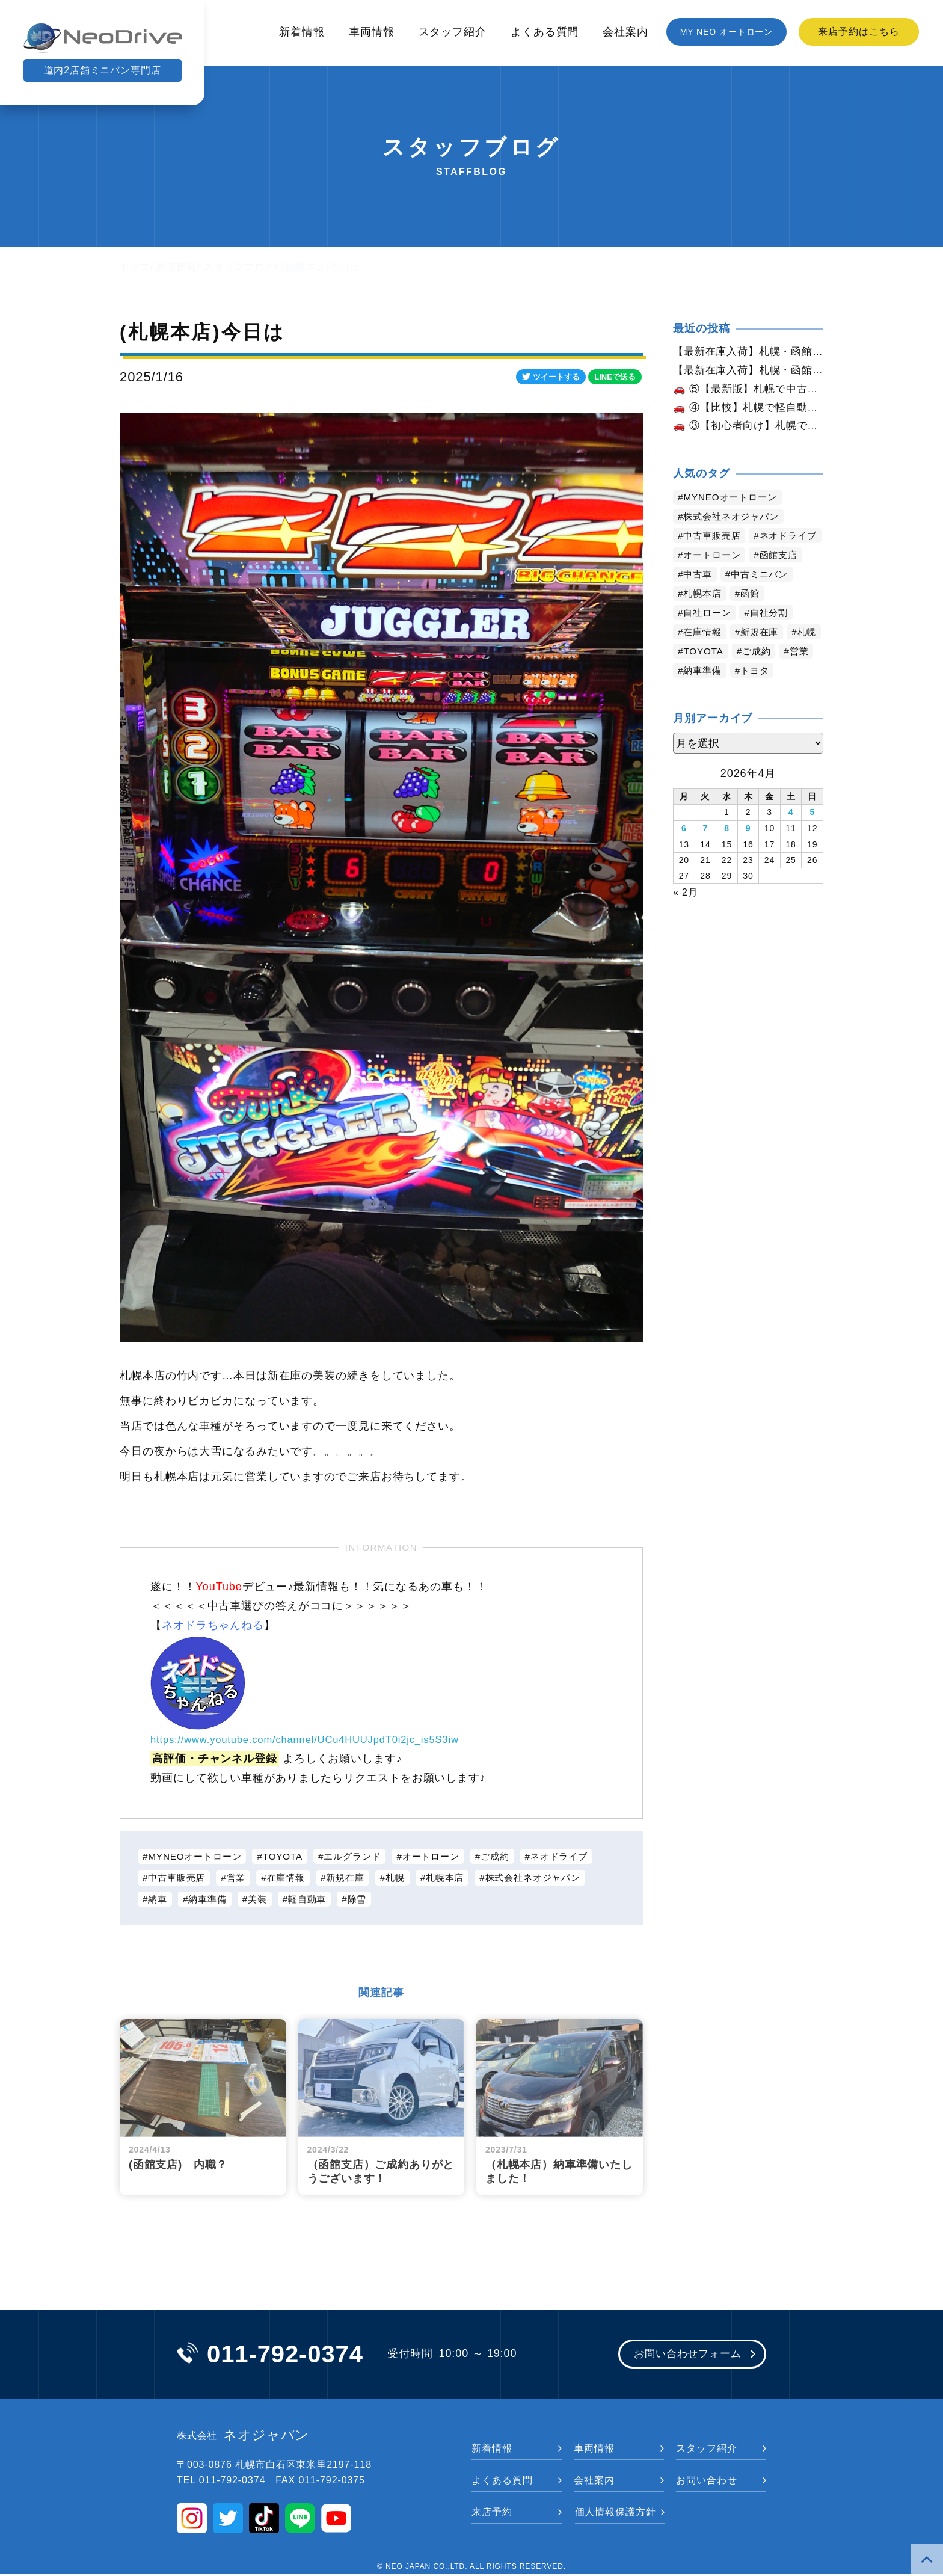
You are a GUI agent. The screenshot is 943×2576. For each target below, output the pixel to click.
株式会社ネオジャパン (552, 1878)
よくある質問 (545, 32)
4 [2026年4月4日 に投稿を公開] (791, 835)
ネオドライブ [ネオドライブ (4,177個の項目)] (714, 558)
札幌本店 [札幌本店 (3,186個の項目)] (704, 616)
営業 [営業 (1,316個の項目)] (694, 693)
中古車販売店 (179, 1878)
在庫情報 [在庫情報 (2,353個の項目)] (704, 655)
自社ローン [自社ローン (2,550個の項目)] (709, 635)
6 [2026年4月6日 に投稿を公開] (684, 850)
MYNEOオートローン (198, 1856)
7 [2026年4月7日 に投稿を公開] (705, 850)
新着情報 (302, 32)
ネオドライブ (580, 1856)
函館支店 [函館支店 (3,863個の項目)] (784, 578)
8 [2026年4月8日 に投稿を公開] (727, 850)
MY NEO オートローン (726, 32)
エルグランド (363, 1856)
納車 (159, 1900)
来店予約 (492, 2514)
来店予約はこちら (858, 31)
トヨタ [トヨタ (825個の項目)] (798, 693)
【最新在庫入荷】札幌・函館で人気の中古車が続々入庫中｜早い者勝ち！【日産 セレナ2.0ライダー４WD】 (748, 352)
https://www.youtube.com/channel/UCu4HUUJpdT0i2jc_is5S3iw (318, 1739)
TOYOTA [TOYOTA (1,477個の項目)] (744, 674)
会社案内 (625, 32)
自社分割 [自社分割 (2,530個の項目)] (774, 635)
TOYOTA (290, 1856)
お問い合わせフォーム (683, 2356)
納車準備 (210, 1900)
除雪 (367, 1900)
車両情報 (372, 32)
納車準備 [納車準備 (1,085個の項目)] (743, 693)
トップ (135, 267)
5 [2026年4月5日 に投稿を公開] (812, 835)
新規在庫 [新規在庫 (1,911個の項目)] (763, 655)
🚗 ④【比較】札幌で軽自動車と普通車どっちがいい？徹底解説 (748, 410)
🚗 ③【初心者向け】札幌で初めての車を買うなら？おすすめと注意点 (748, 429)
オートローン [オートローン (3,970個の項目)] (714, 578)
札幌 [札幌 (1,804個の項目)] (694, 674)
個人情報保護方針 (615, 2514)
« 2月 (685, 913)
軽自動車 (314, 1900)
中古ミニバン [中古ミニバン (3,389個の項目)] (763, 597)
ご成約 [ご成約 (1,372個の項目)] (799, 674)
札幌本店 (459, 1878)
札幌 (408, 1878)
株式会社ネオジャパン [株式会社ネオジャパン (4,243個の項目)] (734, 520)
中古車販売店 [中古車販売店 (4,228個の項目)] (714, 539)
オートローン (445, 1856)
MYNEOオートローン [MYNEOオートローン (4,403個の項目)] (733, 501)
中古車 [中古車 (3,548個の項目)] (699, 597)
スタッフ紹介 (453, 32)
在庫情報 (293, 1878)
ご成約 (512, 1856)
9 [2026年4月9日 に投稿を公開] (748, 850)
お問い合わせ (706, 2482)
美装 (263, 1900)
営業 (241, 1878)
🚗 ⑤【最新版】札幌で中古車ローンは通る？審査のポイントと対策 (748, 390)
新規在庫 (355, 1878)
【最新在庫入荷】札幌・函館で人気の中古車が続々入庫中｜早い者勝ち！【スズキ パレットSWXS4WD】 (748, 371)
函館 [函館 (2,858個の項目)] (753, 616)
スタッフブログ (239, 267)
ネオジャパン (243, 2437)
